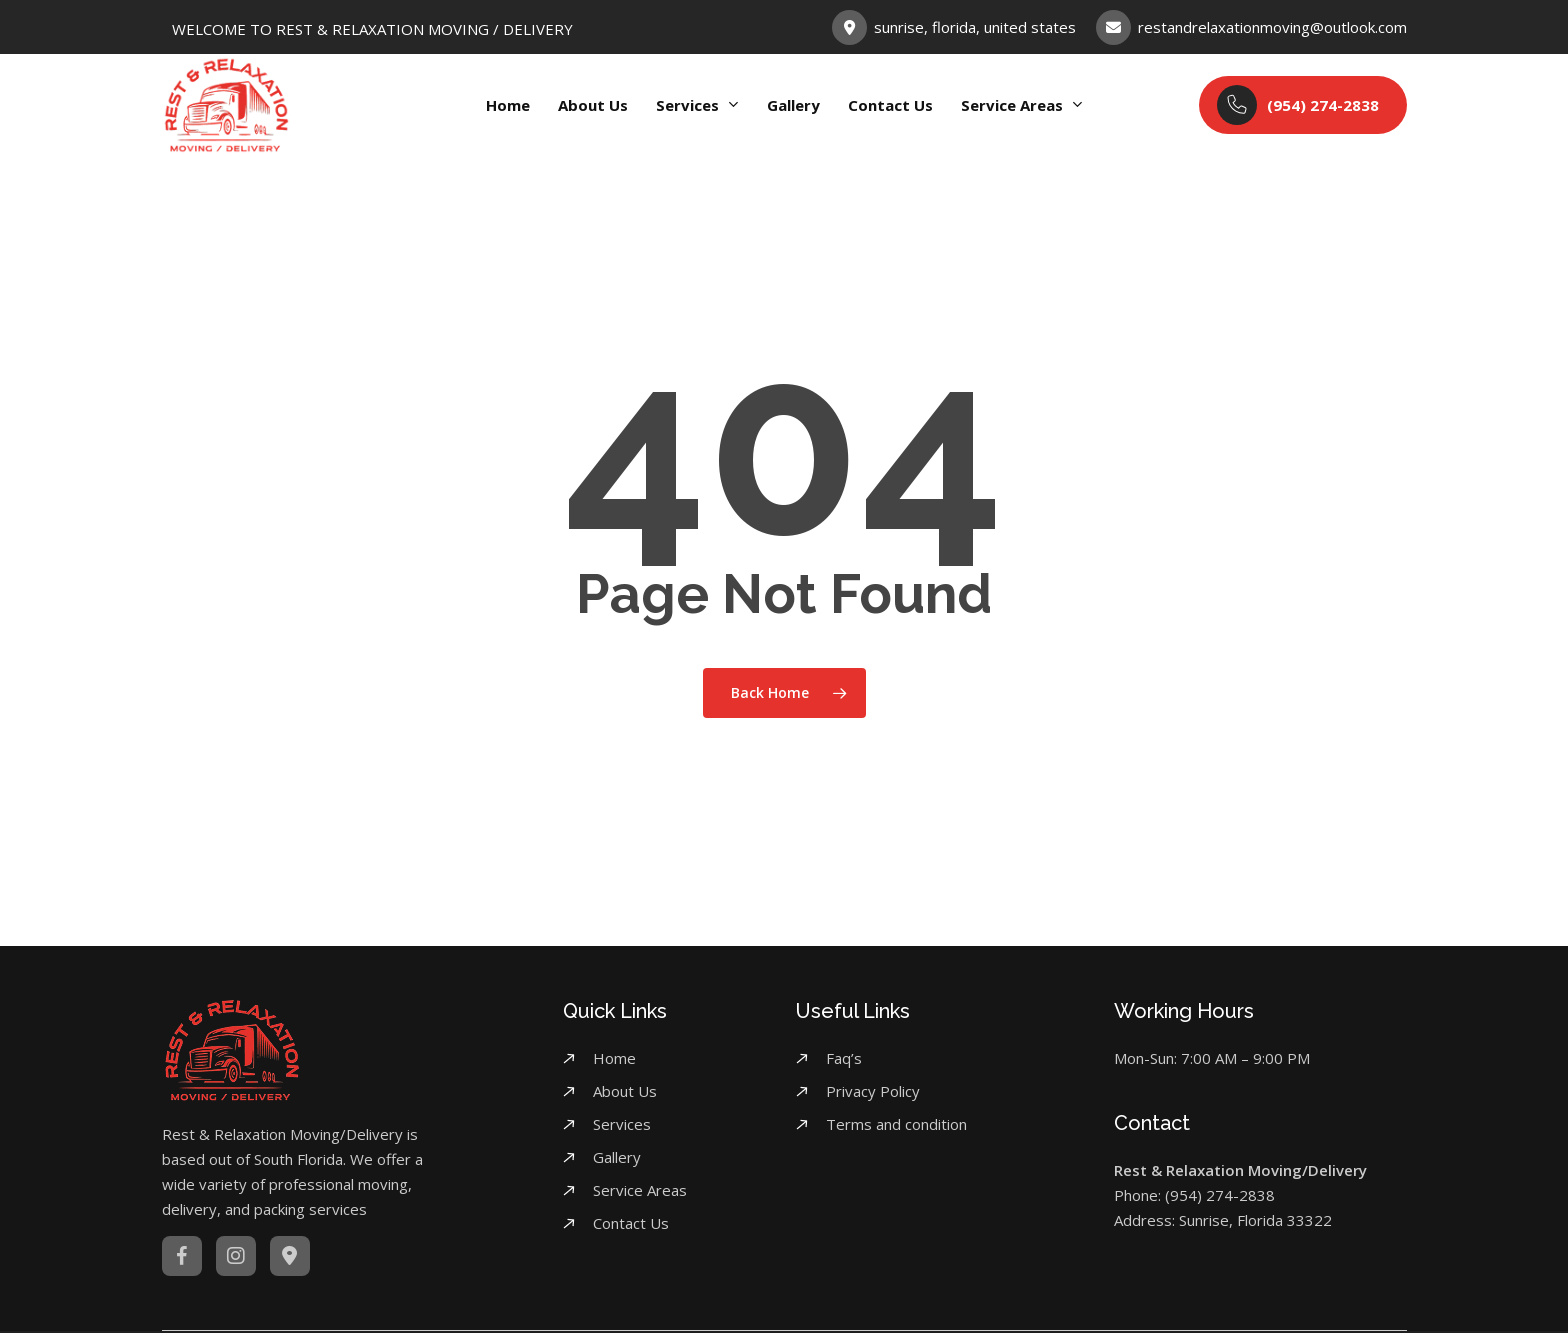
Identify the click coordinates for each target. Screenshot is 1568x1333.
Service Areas (640, 1190)
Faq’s (844, 1058)
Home (614, 1058)
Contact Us (631, 1223)
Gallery (617, 1157)
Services (622, 1124)
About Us (625, 1091)
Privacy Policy (873, 1091)
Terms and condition (896, 1124)
